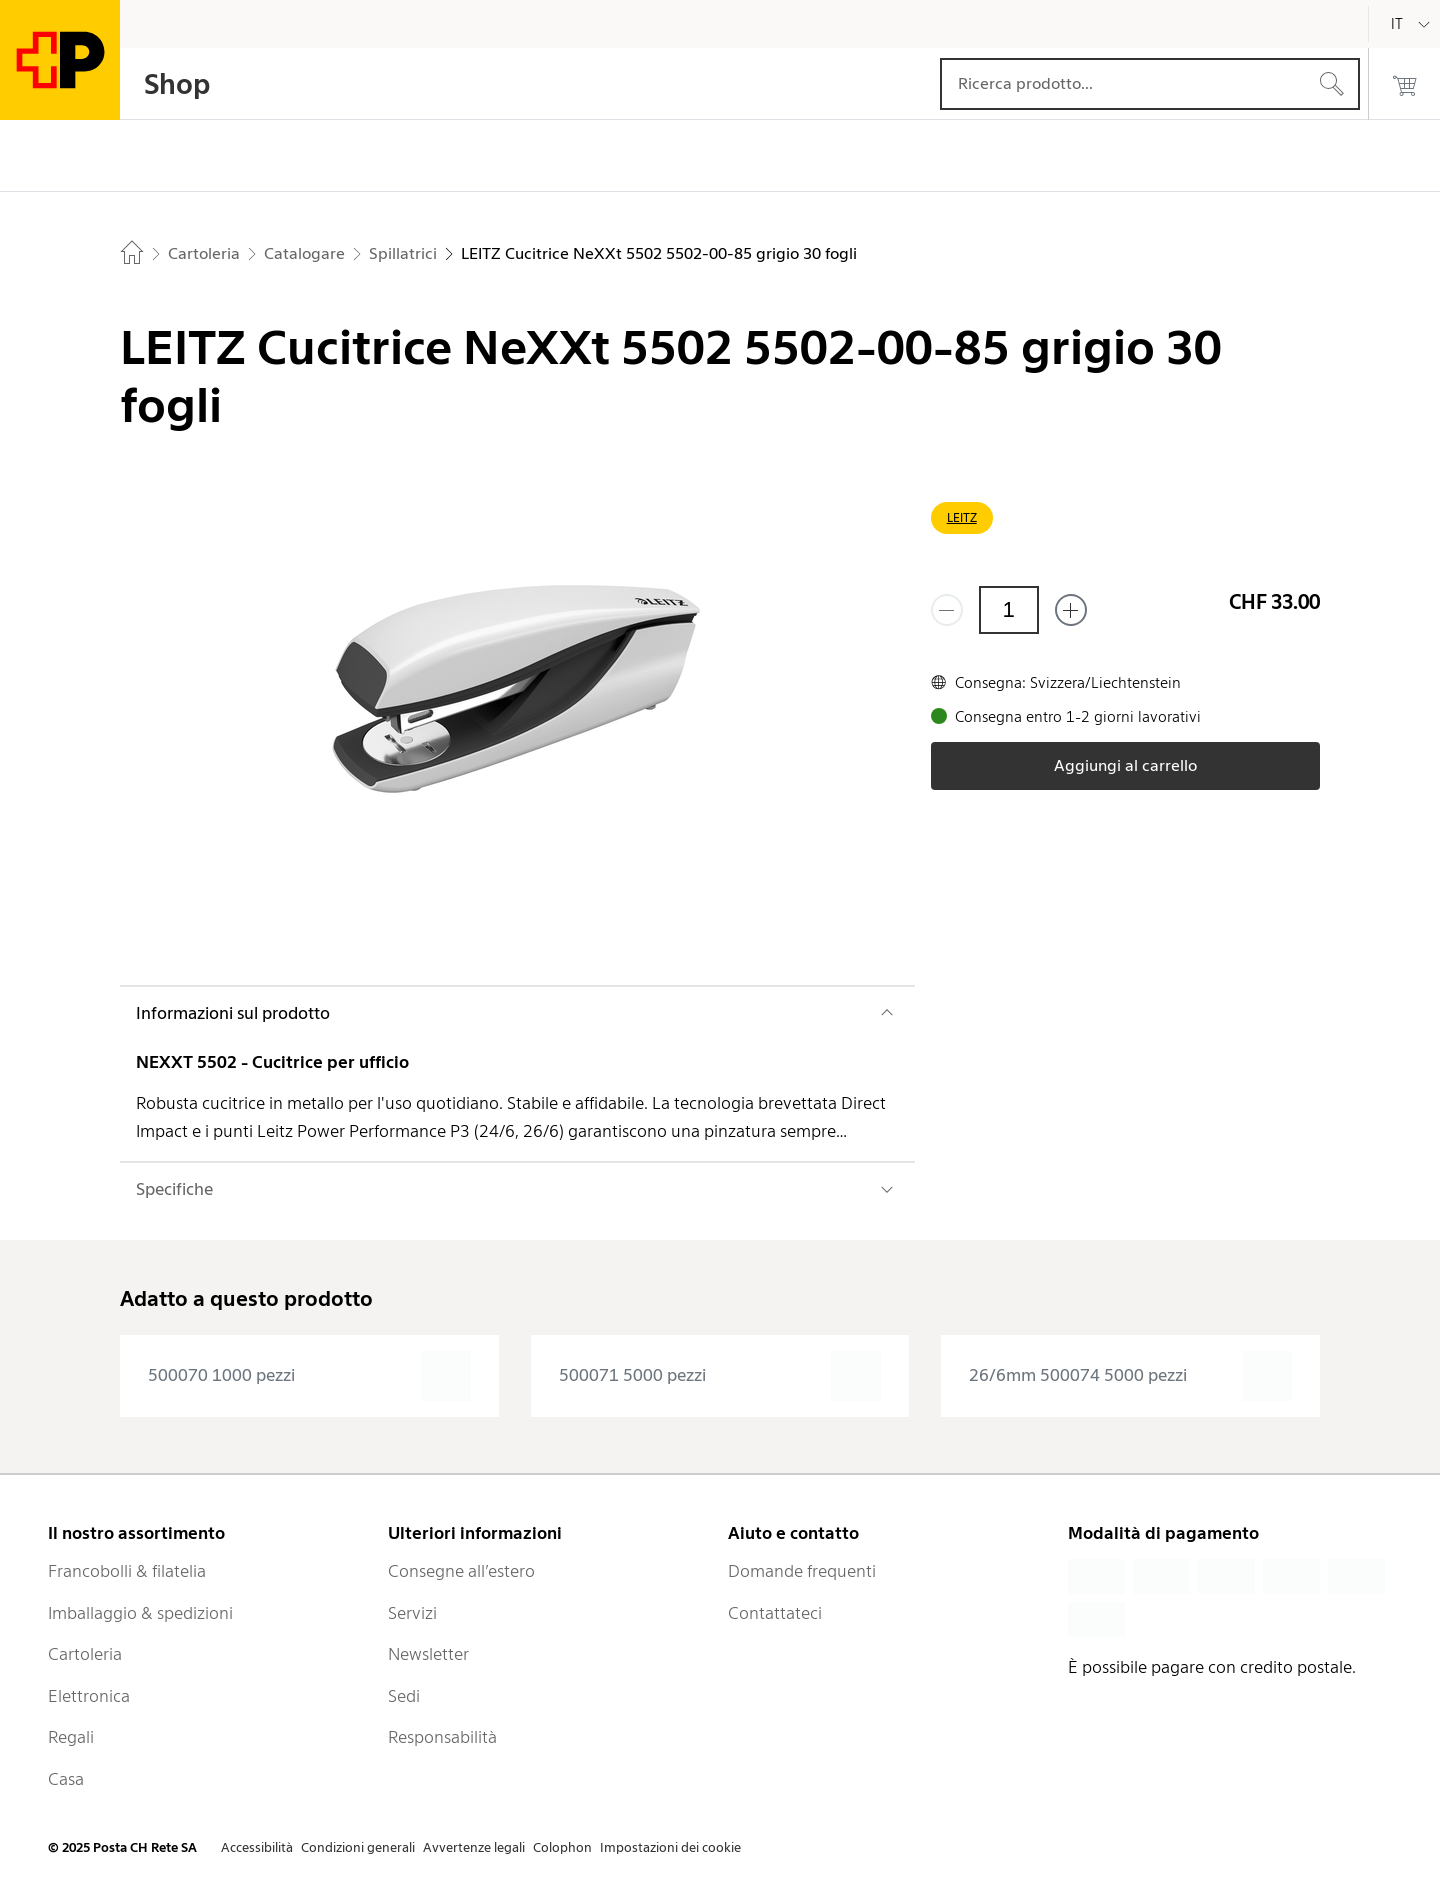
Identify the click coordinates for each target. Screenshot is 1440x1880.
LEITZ (962, 517)
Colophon (562, 1847)
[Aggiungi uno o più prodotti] (1071, 610)
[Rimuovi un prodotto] (947, 610)
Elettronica (89, 1696)
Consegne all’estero (461, 1571)
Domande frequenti (802, 1571)
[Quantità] (1009, 610)
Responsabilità (442, 1737)
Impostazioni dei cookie (670, 1847)
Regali (71, 1737)
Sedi (404, 1696)
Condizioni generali (358, 1847)
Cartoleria (85, 1654)
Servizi (412, 1613)
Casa (66, 1779)
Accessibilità (257, 1847)
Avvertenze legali (474, 1847)
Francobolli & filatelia (127, 1571)
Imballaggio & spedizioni (140, 1613)
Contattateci (775, 1613)
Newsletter (428, 1654)
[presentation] (309, 1376)
